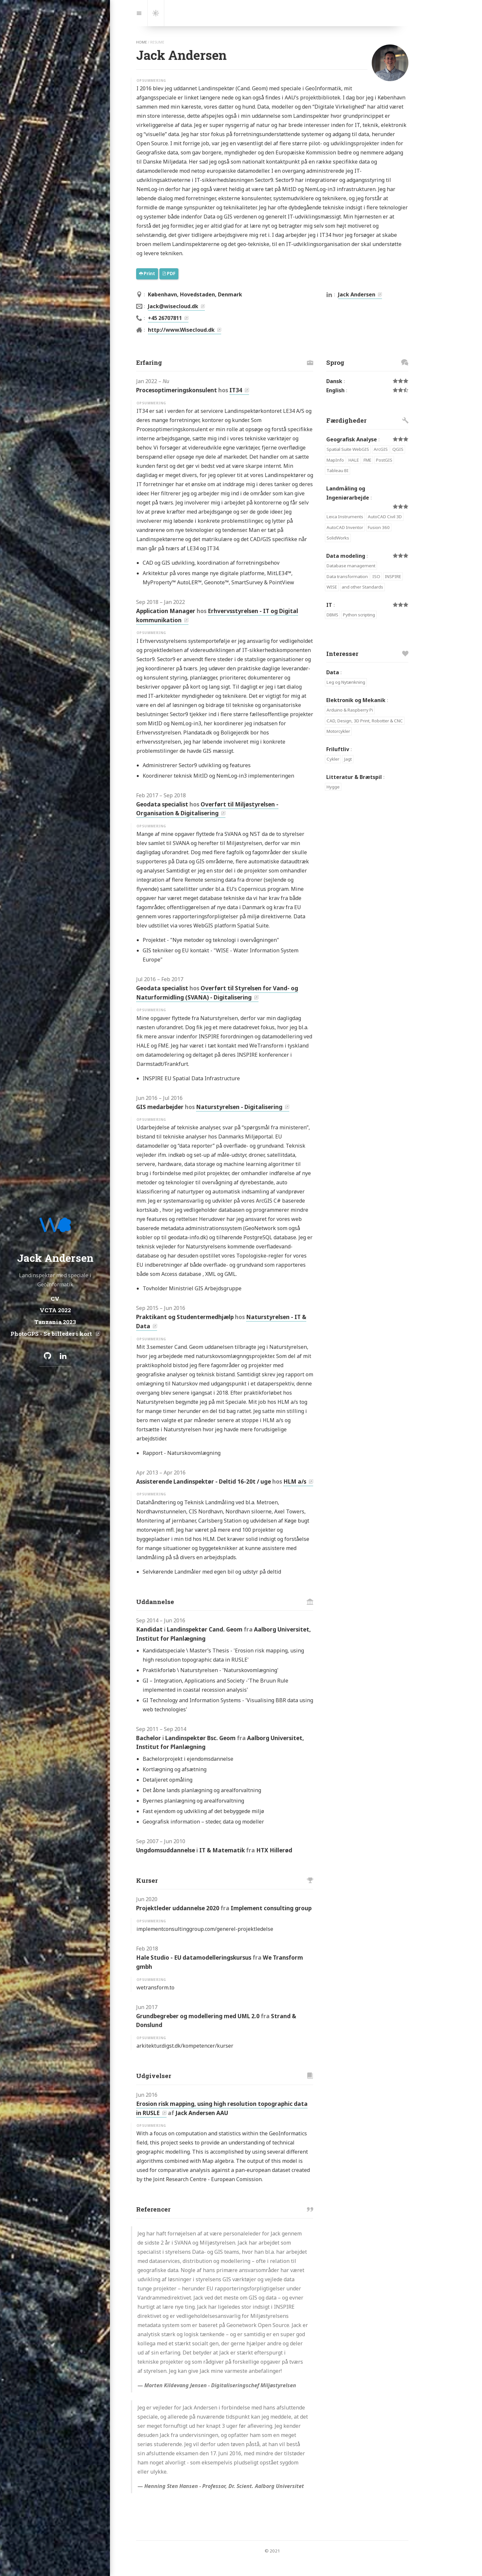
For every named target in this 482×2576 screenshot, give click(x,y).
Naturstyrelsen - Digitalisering (239, 1107)
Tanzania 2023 (55, 1322)
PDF (168, 273)
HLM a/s (294, 1481)
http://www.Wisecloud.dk (181, 329)
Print (147, 273)
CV (55, 1298)
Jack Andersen (356, 294)
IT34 (235, 390)
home (141, 42)
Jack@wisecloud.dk (173, 306)
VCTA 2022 (55, 1310)
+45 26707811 (165, 318)
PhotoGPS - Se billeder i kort (51, 1333)
